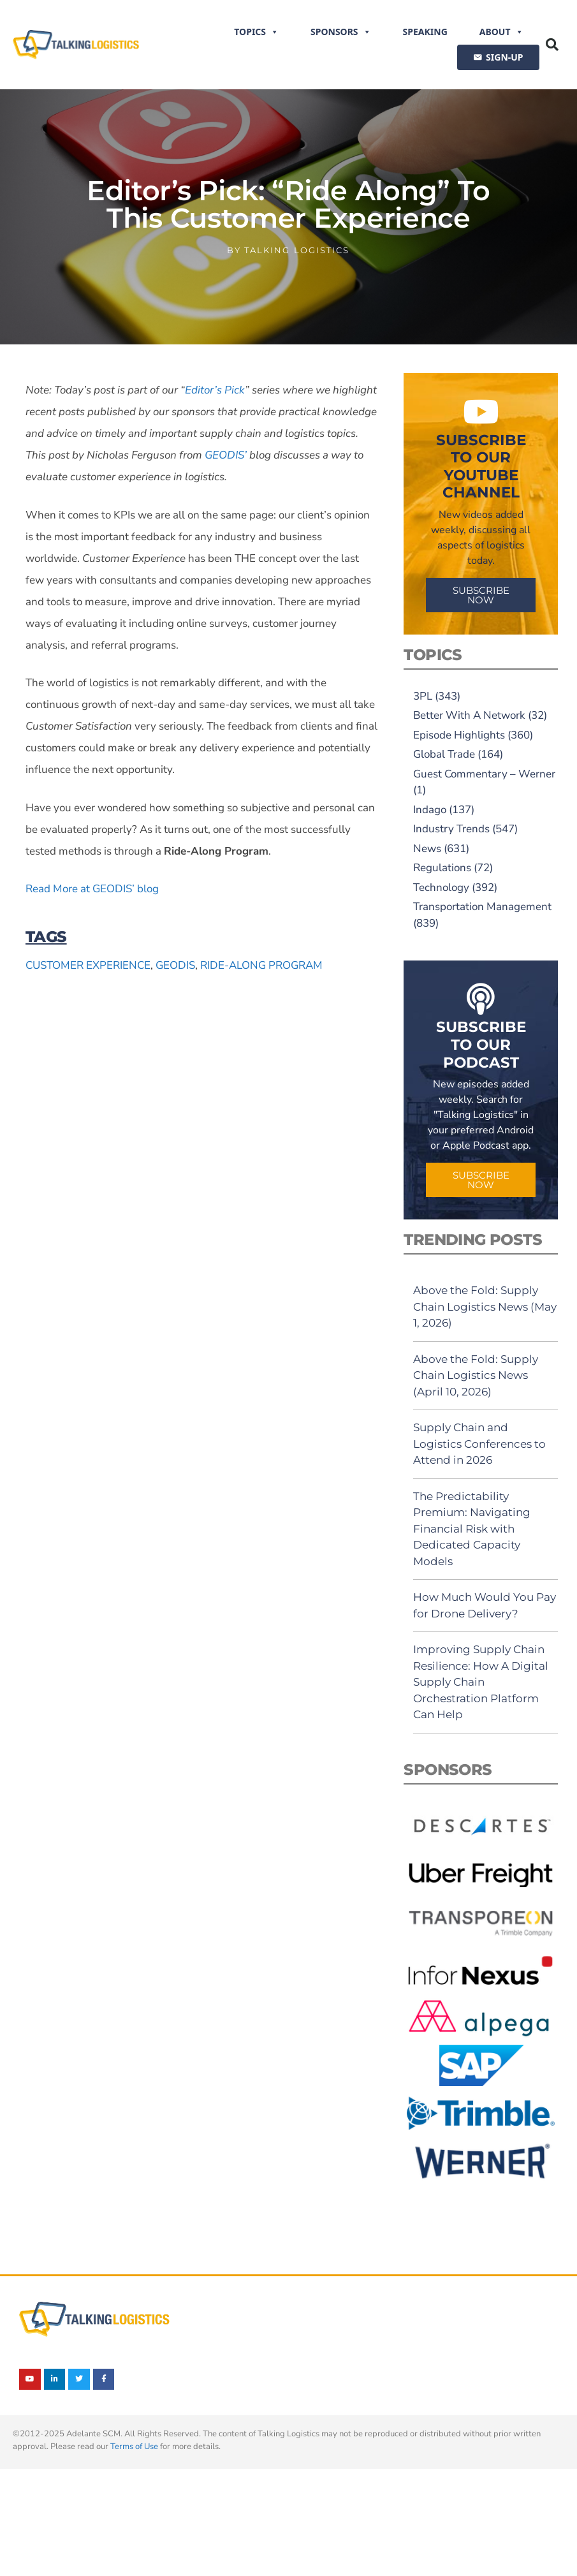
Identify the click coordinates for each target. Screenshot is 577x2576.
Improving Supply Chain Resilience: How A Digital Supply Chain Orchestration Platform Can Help (480, 1682)
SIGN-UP (504, 57)
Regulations (442, 867)
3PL (422, 696)
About (501, 32)
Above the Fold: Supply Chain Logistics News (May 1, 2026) (485, 1306)
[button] (552, 44)
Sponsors (340, 32)
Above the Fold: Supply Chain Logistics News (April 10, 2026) (475, 1375)
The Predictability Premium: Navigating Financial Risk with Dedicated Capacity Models (471, 1529)
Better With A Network (469, 715)
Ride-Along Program (261, 965)
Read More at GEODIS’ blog (92, 888)
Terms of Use (134, 2446)
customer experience (88, 965)
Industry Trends (451, 828)
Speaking (425, 32)
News (427, 848)
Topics (256, 32)
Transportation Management (482, 906)
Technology (441, 887)
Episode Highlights (459, 735)
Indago (429, 809)
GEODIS (175, 965)
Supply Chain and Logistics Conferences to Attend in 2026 (479, 1443)
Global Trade (444, 754)
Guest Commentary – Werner (484, 774)
